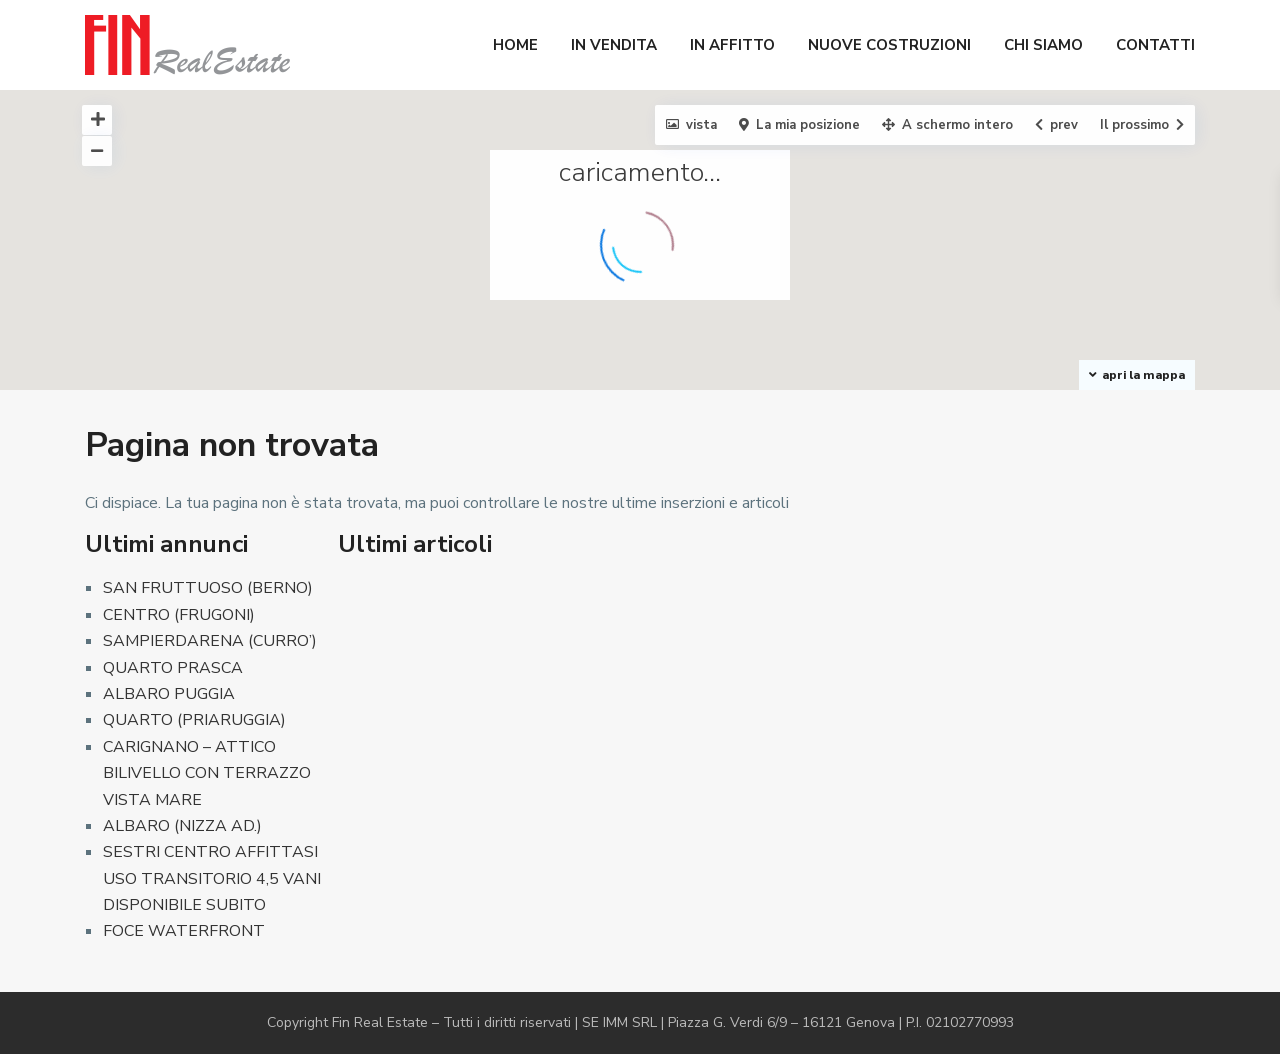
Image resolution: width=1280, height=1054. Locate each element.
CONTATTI (1155, 45)
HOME (515, 45)
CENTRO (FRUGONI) (179, 615)
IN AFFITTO (732, 45)
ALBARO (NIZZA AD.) (182, 826)
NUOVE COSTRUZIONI (889, 45)
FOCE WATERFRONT (184, 931)
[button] (1061, 380)
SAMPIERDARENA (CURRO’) (210, 641)
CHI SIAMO (1043, 45)
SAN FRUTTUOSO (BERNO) (208, 588)
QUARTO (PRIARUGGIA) (194, 720)
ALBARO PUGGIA (169, 694)
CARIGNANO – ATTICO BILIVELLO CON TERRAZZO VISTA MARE (207, 773)
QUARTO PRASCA (173, 668)
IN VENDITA (614, 45)
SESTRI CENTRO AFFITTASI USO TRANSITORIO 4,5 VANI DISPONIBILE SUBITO (212, 878)
